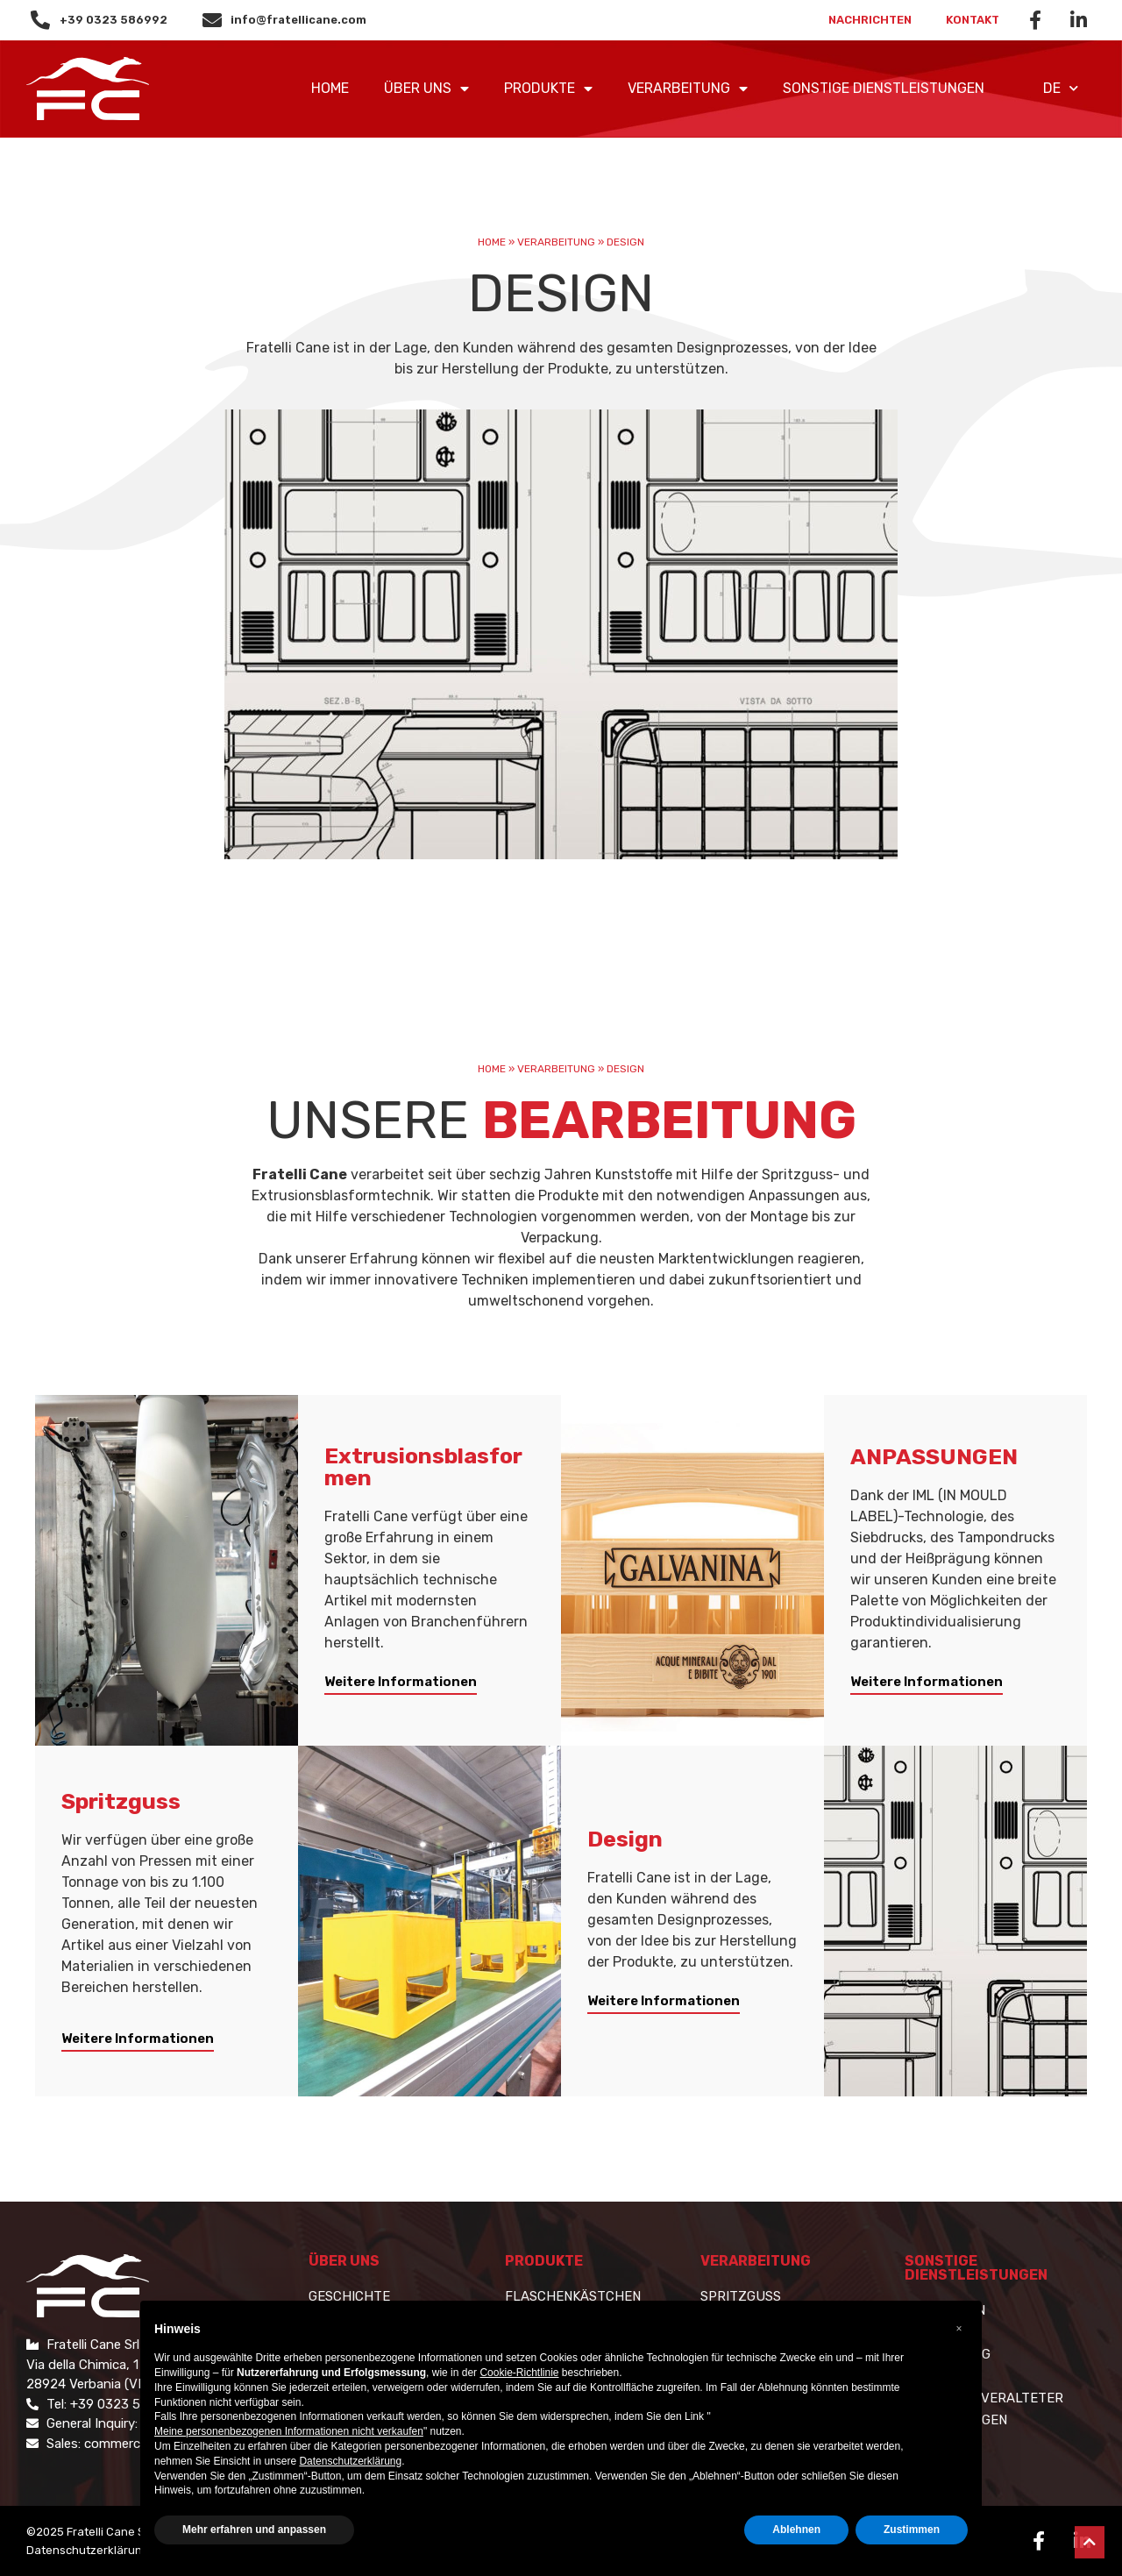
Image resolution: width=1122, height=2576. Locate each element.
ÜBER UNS (426, 88)
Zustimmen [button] (912, 2529)
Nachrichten (869, 19)
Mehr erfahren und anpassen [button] (254, 2529)
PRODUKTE (548, 88)
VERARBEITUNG (688, 88)
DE (1060, 88)
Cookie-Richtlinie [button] (518, 2372)
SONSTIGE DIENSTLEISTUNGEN (883, 88)
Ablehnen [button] (796, 2529)
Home (330, 88)
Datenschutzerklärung (87, 2550)
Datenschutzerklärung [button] (350, 2461)
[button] (400, 1685)
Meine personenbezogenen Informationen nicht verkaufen (288, 2431)
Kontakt (972, 19)
